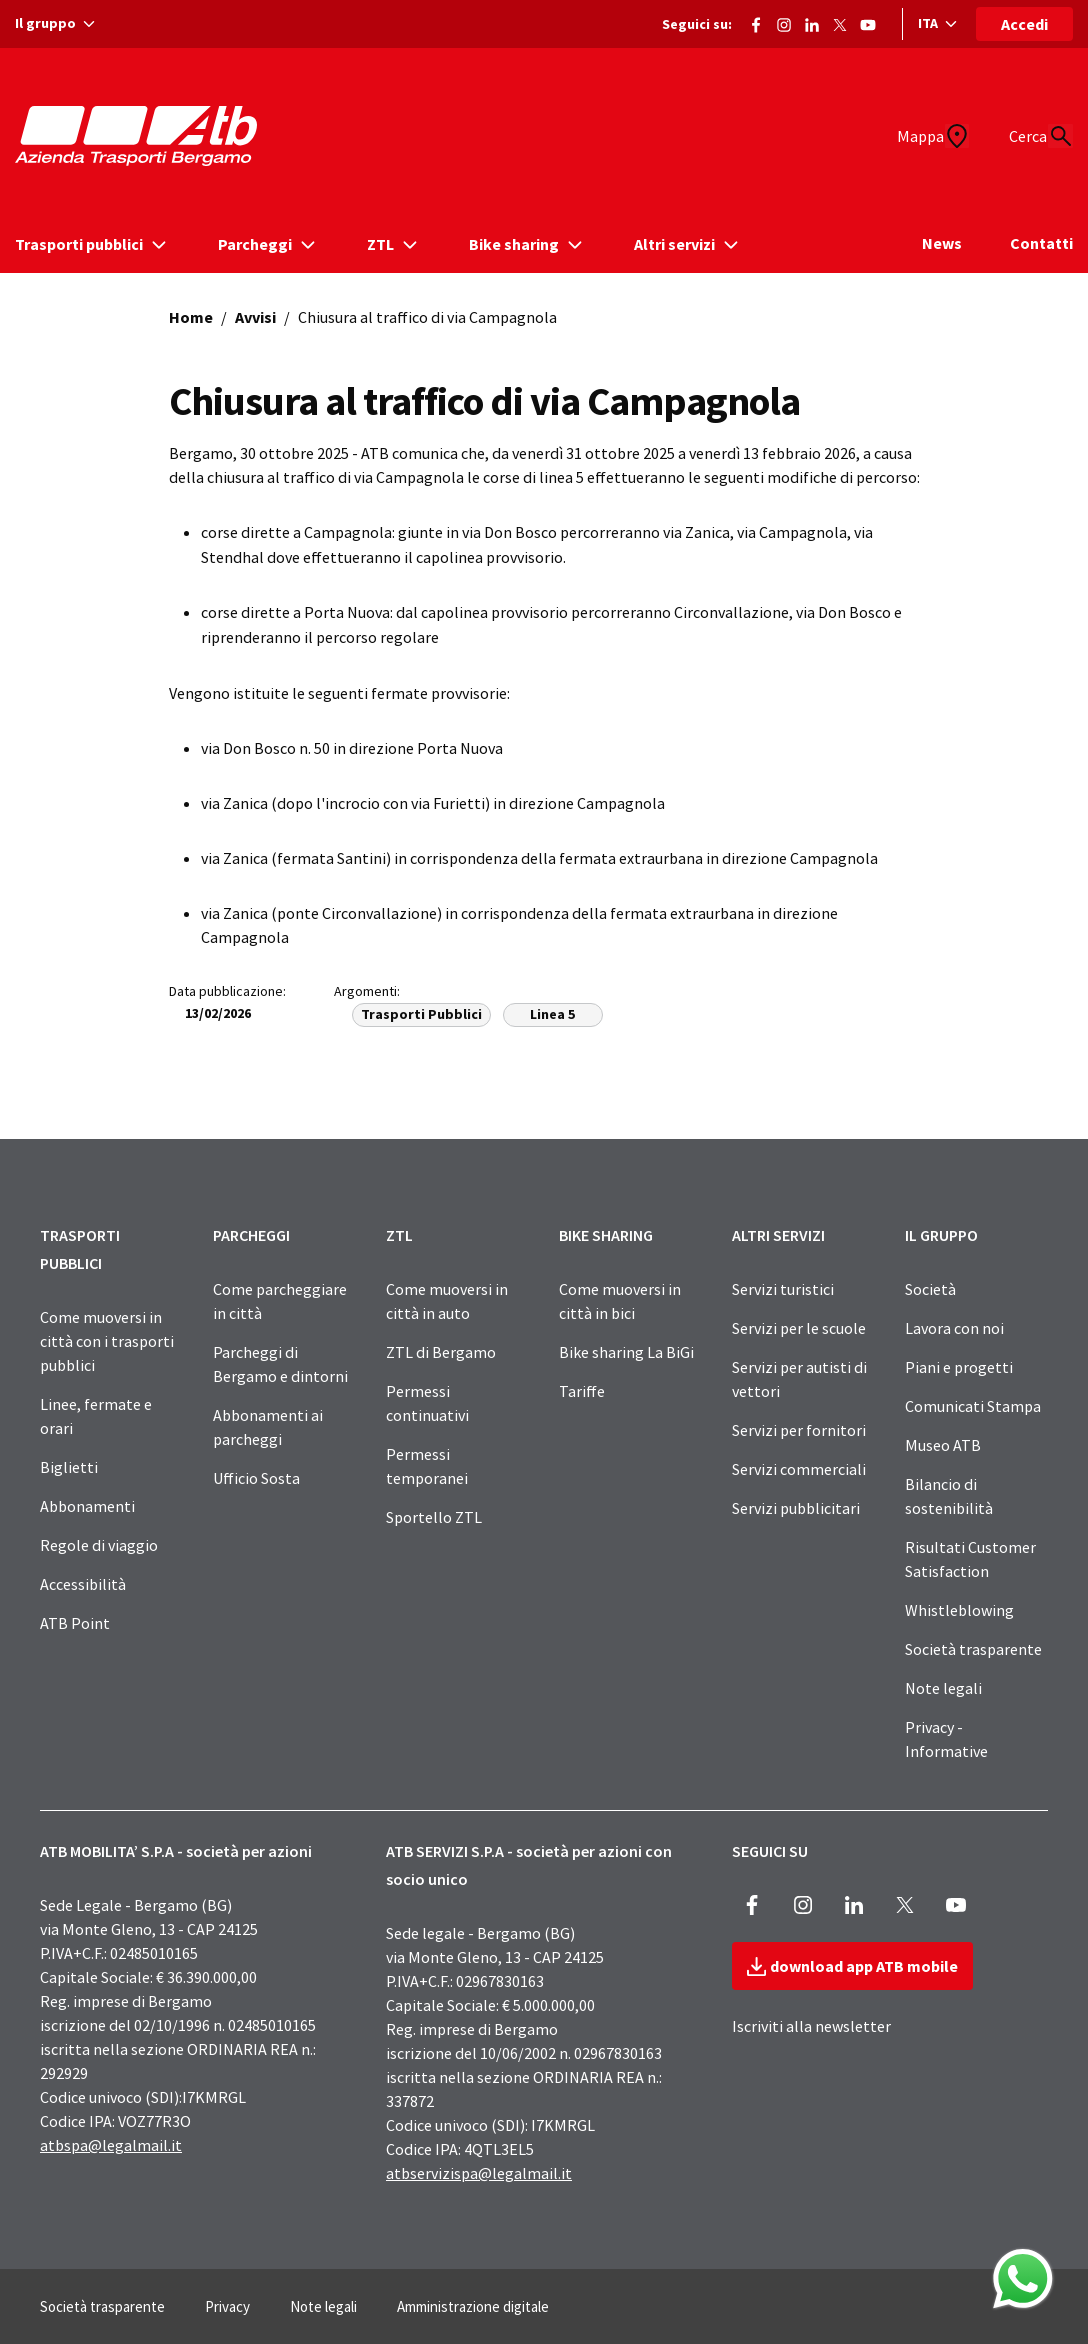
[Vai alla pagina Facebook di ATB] (756, 21)
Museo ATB (943, 1445)
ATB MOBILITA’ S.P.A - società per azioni (176, 1851)
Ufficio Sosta (256, 1478)
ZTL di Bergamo (441, 1352)
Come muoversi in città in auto (447, 1301)
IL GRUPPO (941, 1235)
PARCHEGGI (251, 1235)
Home (191, 317)
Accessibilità (83, 1584)
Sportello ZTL (434, 1517)
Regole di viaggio (99, 1545)
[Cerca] (1049, 136)
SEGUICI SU (770, 1851)
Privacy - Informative (946, 1739)
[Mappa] (907, 136)
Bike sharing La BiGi (626, 1352)
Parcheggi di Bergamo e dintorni (280, 1364)
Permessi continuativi (427, 1403)
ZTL (399, 1235)
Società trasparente (973, 1649)
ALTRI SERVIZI (778, 1235)
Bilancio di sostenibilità (949, 1496)
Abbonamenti (87, 1506)
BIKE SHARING (606, 1235)
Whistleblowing (959, 1610)
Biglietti (69, 1467)
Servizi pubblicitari (796, 1508)
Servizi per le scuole (799, 1328)
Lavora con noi (954, 1328)
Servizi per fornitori (799, 1430)
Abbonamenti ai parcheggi (268, 1427)
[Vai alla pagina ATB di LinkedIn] (812, 21)
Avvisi (255, 317)
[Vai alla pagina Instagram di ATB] (784, 21)
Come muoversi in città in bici (620, 1301)
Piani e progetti (959, 1367)
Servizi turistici (783, 1289)
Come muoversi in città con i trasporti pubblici (107, 1341)
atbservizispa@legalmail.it (479, 2173)
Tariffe (582, 1391)
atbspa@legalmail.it (111, 2145)
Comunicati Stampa (973, 1406)
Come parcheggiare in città (280, 1301)
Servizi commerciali (799, 1469)
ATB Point (75, 1623)
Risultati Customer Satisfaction (970, 1559)
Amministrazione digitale (473, 2306)
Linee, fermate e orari (96, 1416)
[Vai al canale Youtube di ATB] (868, 21)
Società (930, 1289)
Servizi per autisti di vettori (799, 1379)
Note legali (943, 1688)
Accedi (1024, 24)
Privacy (227, 2306)
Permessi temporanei (427, 1466)
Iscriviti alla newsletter (811, 2026)
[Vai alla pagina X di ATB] (840, 21)
